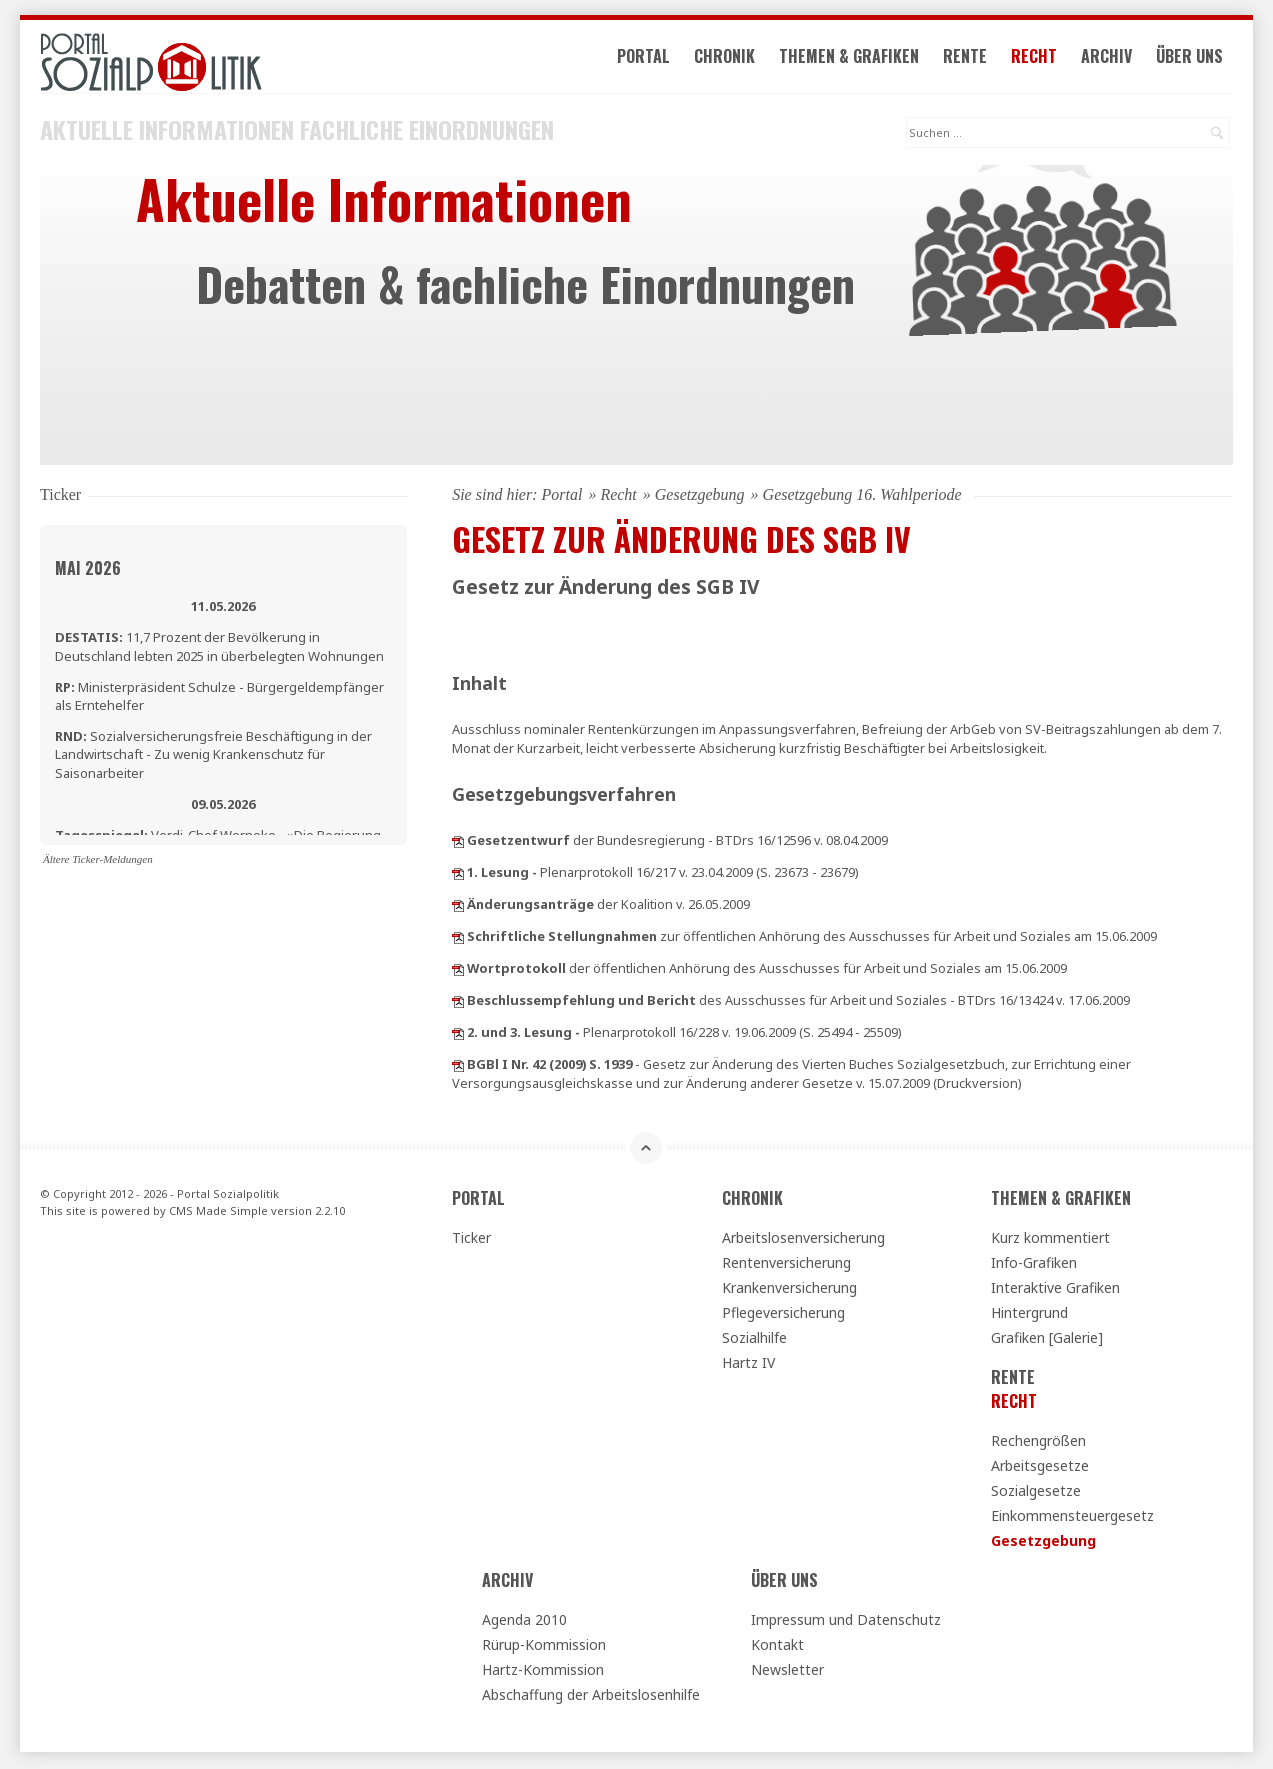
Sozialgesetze (1036, 1492)
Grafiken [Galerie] (1047, 1339)
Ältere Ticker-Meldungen (98, 861)
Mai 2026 (88, 570)
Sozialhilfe (754, 1339)
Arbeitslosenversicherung (803, 1239)
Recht (1037, 58)
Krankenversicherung (789, 1289)
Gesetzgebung (700, 496)
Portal (646, 58)
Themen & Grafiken (852, 58)
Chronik (727, 58)
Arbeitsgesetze (1040, 1467)
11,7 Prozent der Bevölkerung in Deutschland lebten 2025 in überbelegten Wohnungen (219, 648)
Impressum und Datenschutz (846, 1621)
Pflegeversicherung (783, 1314)
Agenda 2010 (524, 1621)
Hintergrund (1029, 1314)
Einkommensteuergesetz (1072, 1517)
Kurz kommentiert (1050, 1239)
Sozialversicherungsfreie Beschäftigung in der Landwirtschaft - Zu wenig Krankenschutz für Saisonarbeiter (213, 756)
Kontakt (777, 1646)
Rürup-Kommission (544, 1646)
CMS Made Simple (218, 1212)
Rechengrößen (1038, 1442)
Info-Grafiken (1034, 1264)
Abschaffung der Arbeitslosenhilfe (591, 1696)
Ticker (471, 1239)
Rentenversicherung (786, 1264)
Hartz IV (748, 1364)
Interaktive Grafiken (1055, 1289)
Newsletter (787, 1671)
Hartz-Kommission (543, 1671)
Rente (968, 58)
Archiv (1109, 58)
